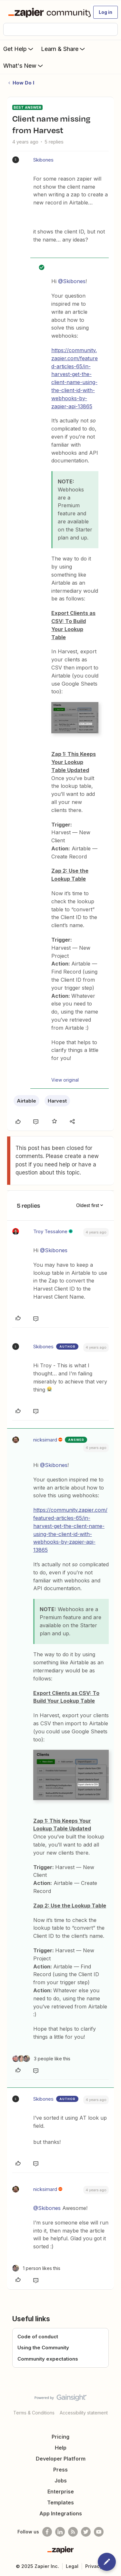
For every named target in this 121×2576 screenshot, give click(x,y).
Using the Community (43, 2347)
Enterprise (60, 2491)
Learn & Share (63, 49)
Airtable (26, 1101)
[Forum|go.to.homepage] (46, 12)
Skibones (43, 160)
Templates (60, 2502)
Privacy (93, 2566)
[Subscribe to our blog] (73, 2532)
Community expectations (47, 2359)
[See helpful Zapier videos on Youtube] (99, 2532)
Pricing (60, 2436)
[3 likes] (41, 2058)
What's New (23, 65)
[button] (105, 12)
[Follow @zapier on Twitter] (86, 2532)
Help (60, 2447)
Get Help (19, 49)
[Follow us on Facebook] (47, 2532)
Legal (72, 2566)
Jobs (61, 2480)
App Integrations (60, 2513)
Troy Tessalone (50, 1231)
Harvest (57, 1101)
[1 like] (36, 2268)
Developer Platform (61, 2458)
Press (60, 2469)
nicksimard (45, 1440)
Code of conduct (37, 2336)
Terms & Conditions (34, 2412)
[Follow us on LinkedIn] (60, 2532)
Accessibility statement (84, 2412)
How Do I (23, 83)
